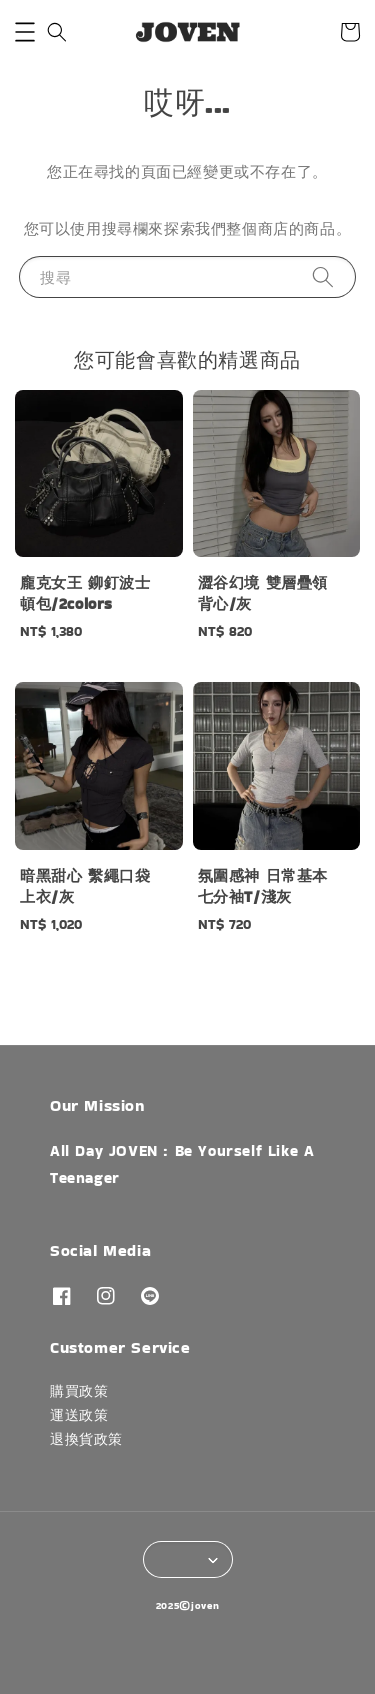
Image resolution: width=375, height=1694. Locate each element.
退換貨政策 (86, 1439)
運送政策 (79, 1415)
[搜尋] (323, 276)
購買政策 (79, 1391)
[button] (25, 32)
